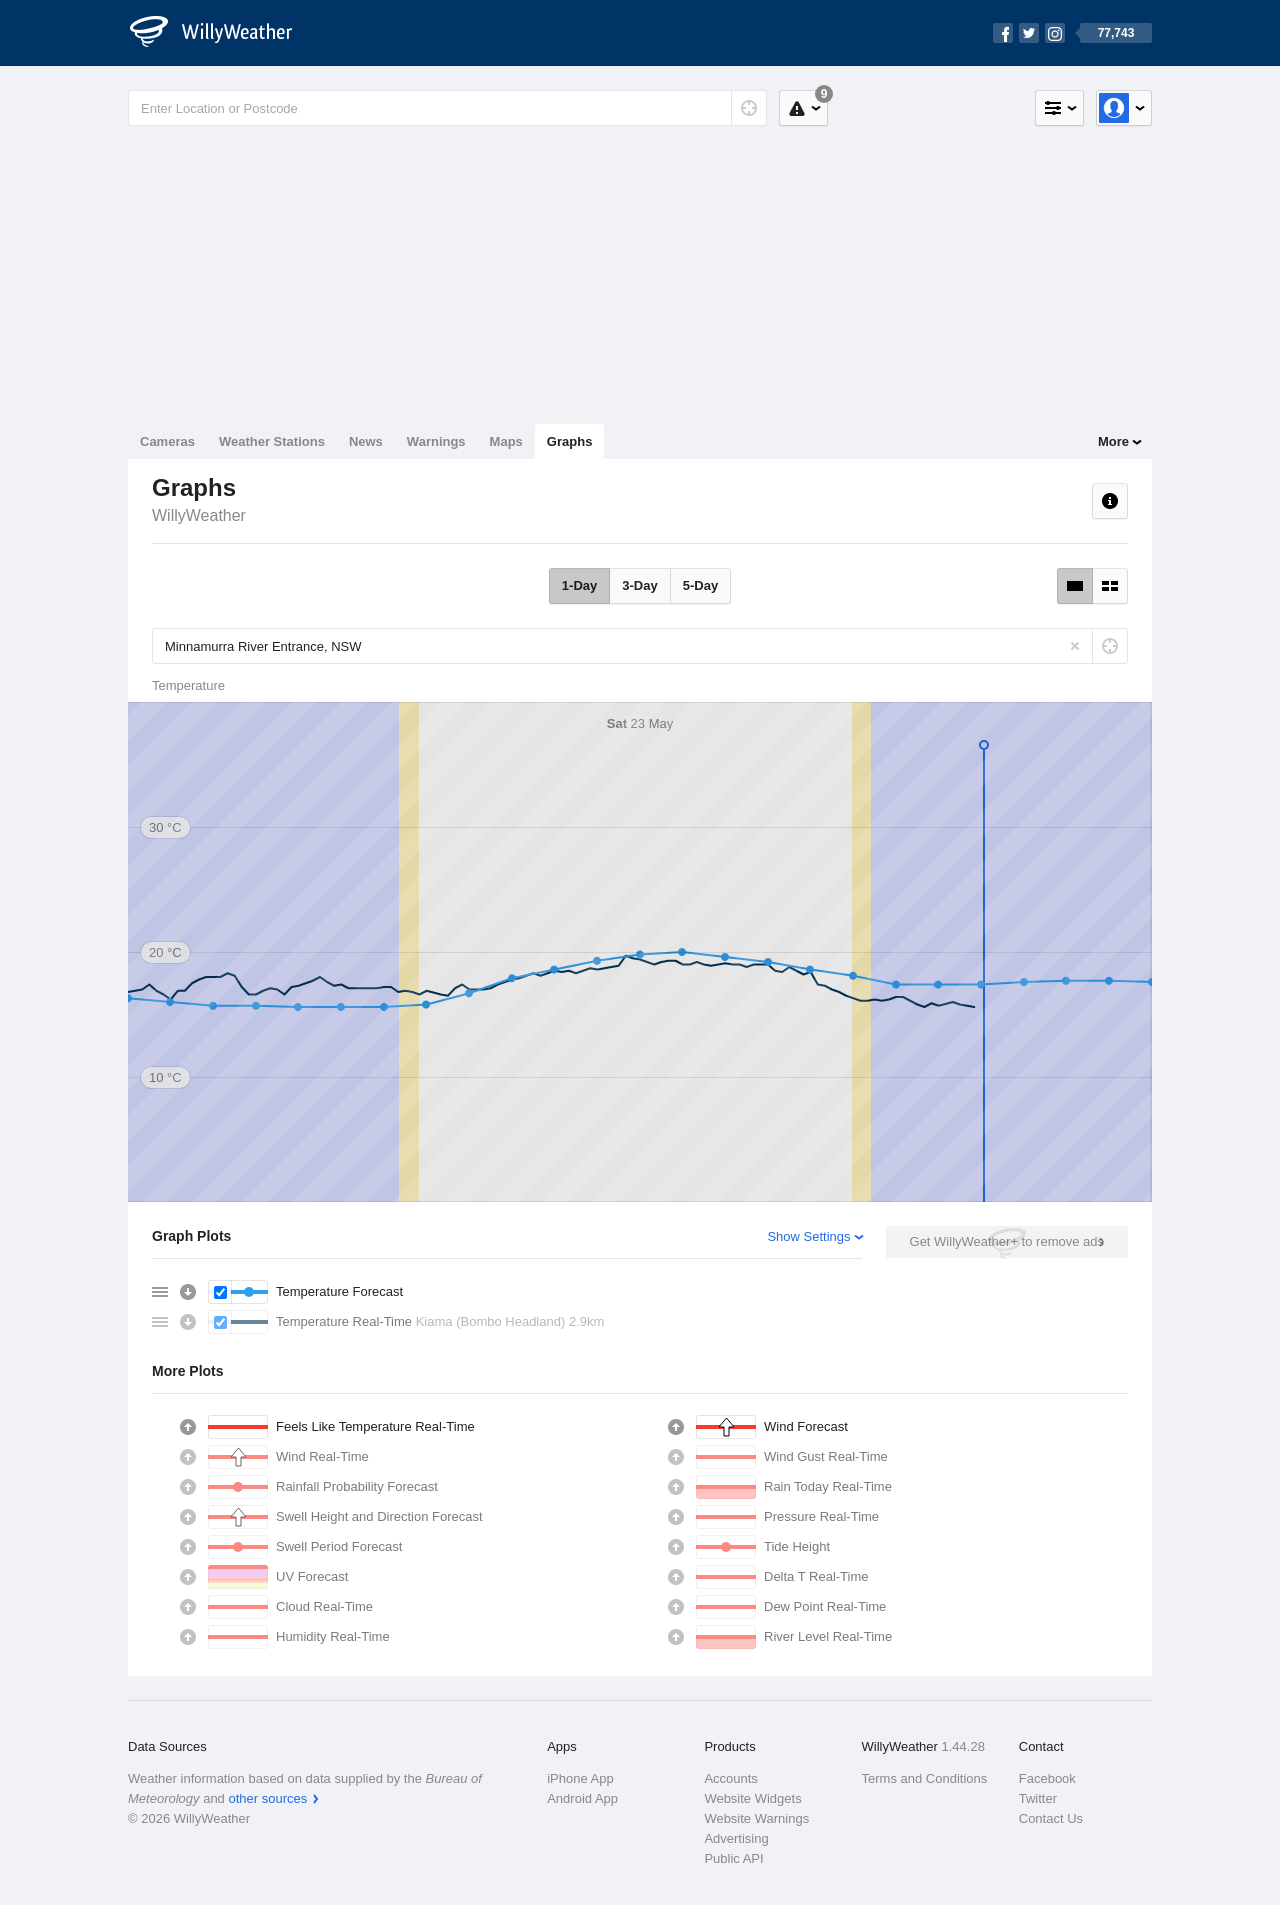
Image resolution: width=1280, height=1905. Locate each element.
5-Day (700, 585)
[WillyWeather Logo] (222, 33)
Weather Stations (272, 441)
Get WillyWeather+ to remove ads (1007, 1241)
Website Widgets (752, 1798)
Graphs (570, 441)
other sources (267, 1798)
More (1113, 441)
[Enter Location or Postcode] (447, 108)
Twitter (1038, 1798)
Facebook (1047, 1778)
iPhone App (580, 1778)
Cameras (167, 441)
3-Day (639, 585)
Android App (582, 1798)
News (366, 441)
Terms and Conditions (925, 1778)
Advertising (736, 1838)
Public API (733, 1858)
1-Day (579, 585)
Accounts (730, 1778)
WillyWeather (199, 515)
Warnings (436, 441)
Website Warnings (756, 1818)
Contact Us (1051, 1818)
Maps (506, 441)
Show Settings (808, 1236)
